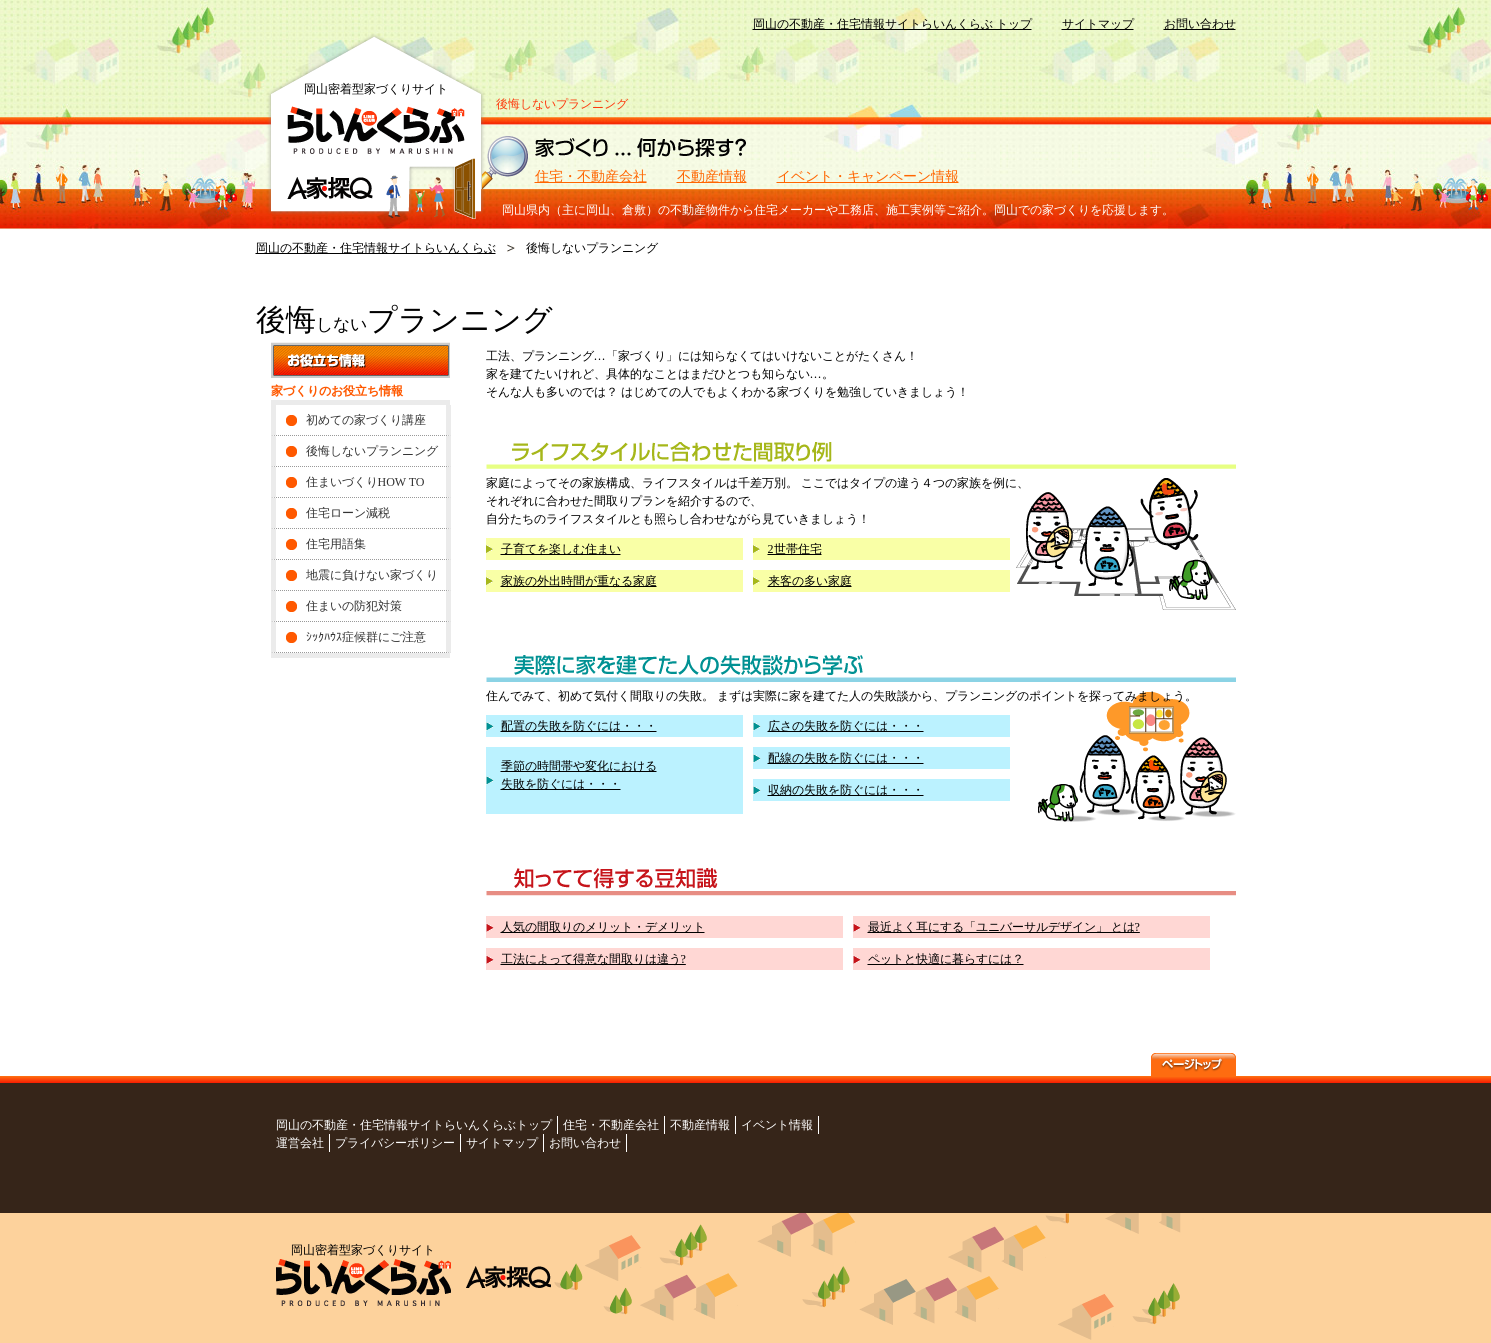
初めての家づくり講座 (366, 420)
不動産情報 (712, 176)
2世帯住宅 (795, 549)
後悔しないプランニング (372, 451)
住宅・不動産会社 (591, 176)
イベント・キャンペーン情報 (868, 176)
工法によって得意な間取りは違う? (593, 959)
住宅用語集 (336, 544)
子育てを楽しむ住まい (561, 549)
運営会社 (300, 1143)
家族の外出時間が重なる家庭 (579, 581)
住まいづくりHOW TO (365, 482)
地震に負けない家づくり (372, 575)
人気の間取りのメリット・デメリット (603, 927)
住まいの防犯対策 (354, 606)
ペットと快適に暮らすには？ (946, 959)
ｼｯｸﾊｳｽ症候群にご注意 (366, 637)
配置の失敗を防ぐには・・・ (579, 726)
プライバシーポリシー (395, 1143)
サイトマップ (1098, 24)
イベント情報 (777, 1125)
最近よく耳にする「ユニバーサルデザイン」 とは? (1004, 927)
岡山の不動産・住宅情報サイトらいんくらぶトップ (414, 1125)
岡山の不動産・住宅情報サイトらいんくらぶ (376, 248)
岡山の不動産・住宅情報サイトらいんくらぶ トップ (892, 24)
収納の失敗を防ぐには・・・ (846, 790)
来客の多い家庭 (810, 581)
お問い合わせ (1200, 24)
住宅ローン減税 (348, 513)
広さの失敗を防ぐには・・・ (846, 726)
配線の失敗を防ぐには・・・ (846, 758)
